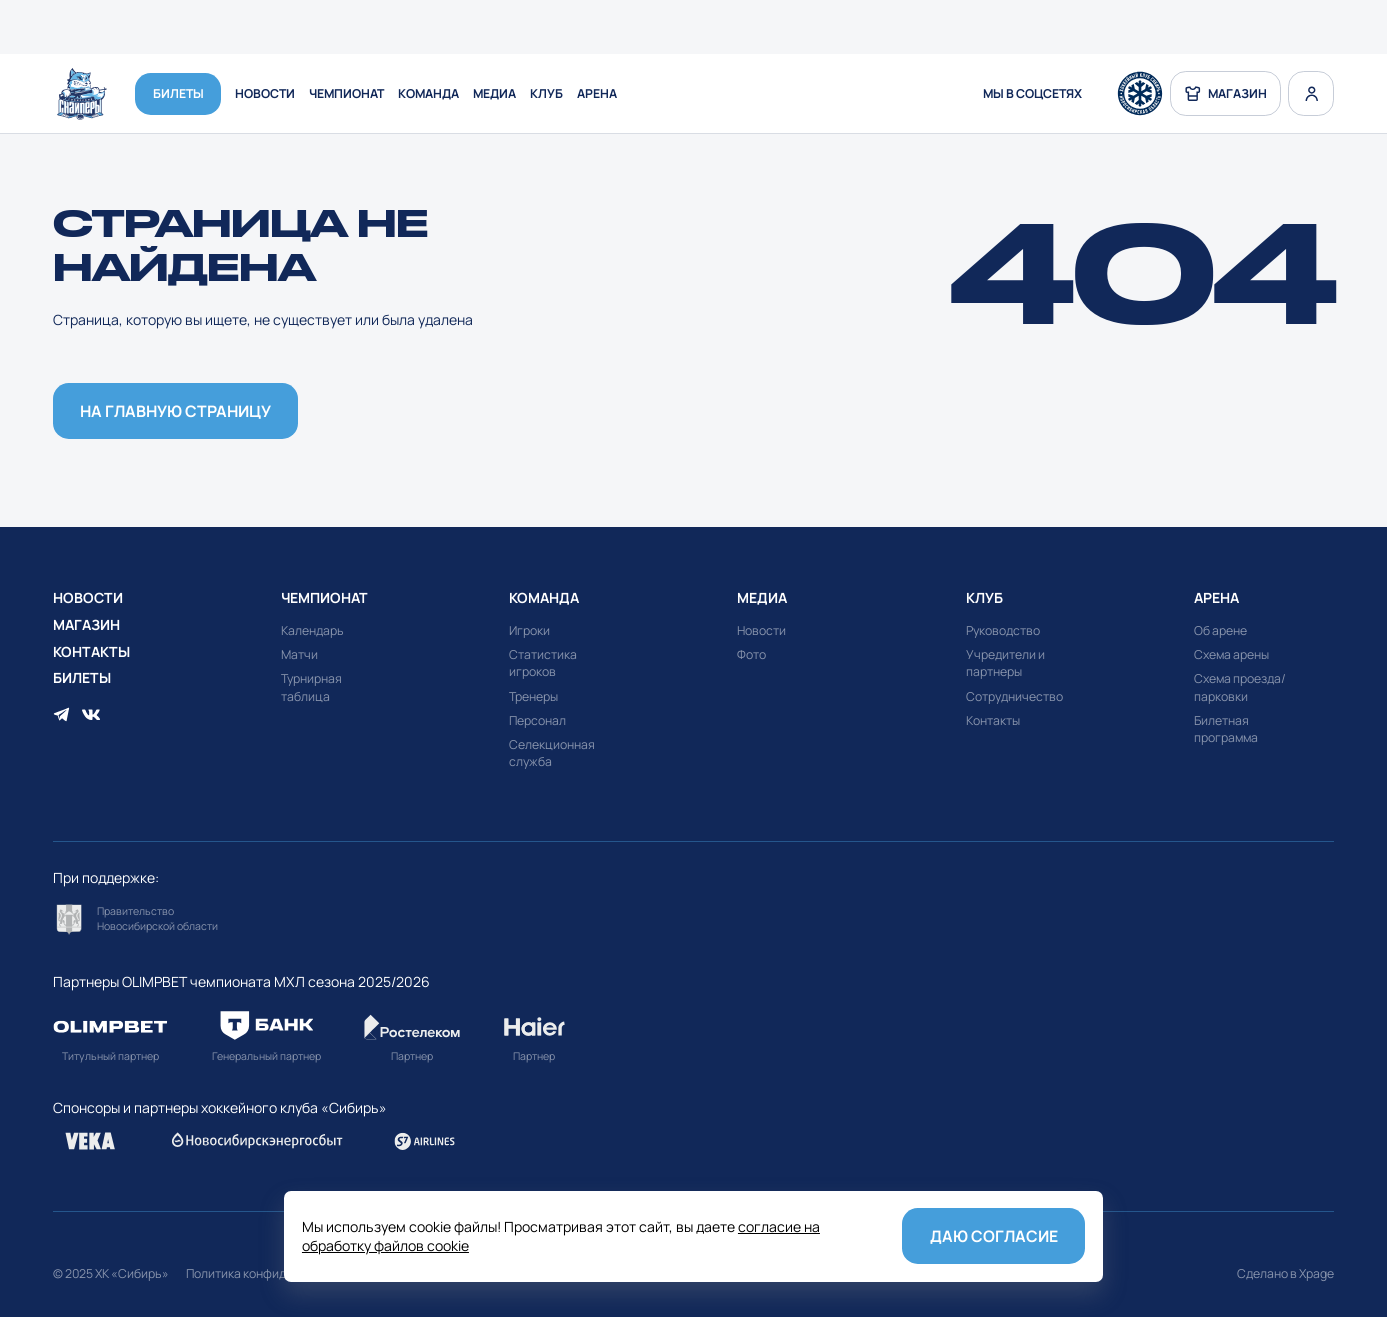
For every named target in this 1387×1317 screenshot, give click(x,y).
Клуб (546, 94)
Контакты (91, 651)
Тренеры (533, 696)
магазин (1226, 94)
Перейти (140, 919)
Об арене (1220, 630)
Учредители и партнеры (1005, 663)
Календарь (312, 630)
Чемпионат (346, 94)
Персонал (537, 720)
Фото (751, 654)
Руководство (1003, 630)
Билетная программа (1226, 729)
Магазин (86, 624)
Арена (597, 94)
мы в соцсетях (1032, 94)
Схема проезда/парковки (1240, 687)
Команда (428, 94)
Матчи (299, 654)
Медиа (494, 94)
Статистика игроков (543, 663)
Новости (265, 94)
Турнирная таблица (311, 687)
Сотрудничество (1014, 696)
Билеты (178, 94)
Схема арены (1231, 654)
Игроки (529, 630)
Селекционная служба (552, 753)
